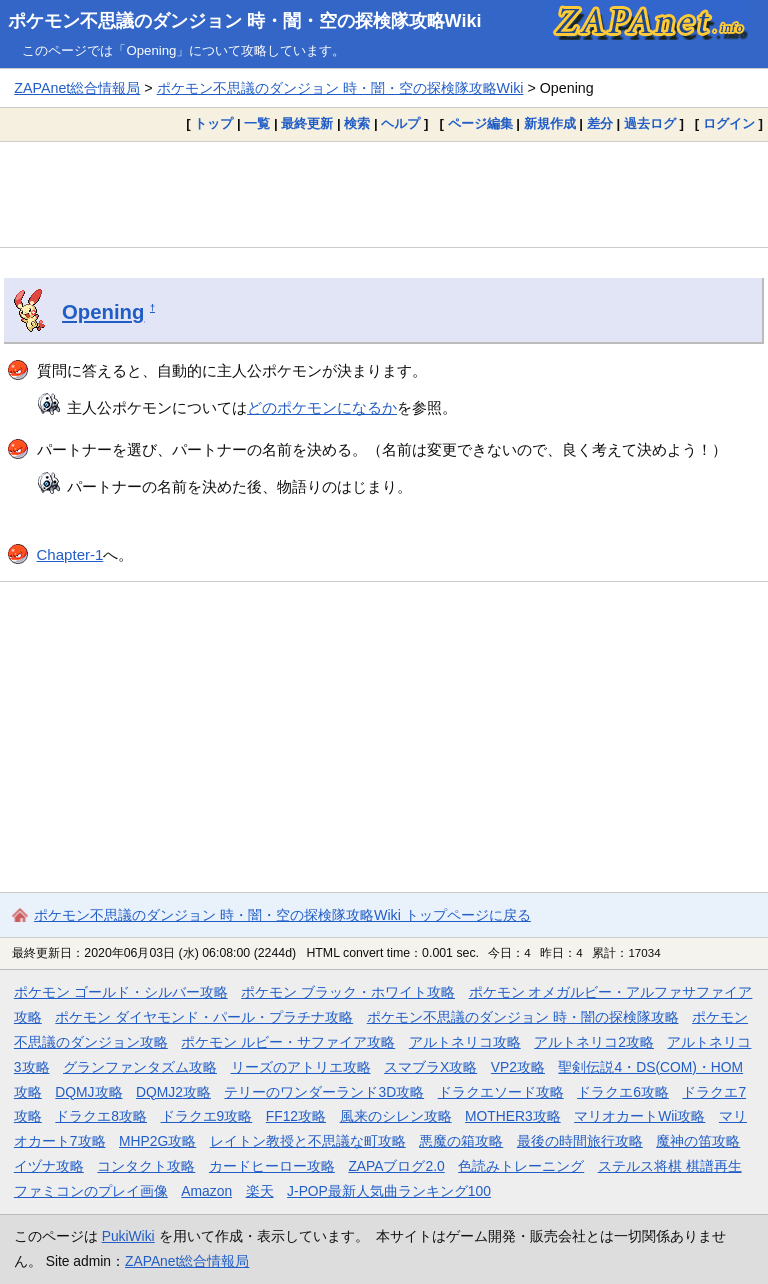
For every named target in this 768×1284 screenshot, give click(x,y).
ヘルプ (400, 123)
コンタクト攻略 (146, 1166)
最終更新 (307, 123)
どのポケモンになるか (322, 407)
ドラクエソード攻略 (501, 1092)
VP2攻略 (518, 1067)
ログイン (729, 123)
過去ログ (650, 123)
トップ (213, 123)
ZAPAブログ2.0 (396, 1166)
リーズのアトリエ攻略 (301, 1067)
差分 (600, 123)
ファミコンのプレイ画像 (91, 1191)
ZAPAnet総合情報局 (77, 88)
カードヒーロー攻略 (272, 1166)
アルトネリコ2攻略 (594, 1042)
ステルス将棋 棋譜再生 (670, 1166)
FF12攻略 (296, 1116)
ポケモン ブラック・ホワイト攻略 (348, 992)
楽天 (260, 1191)
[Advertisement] (384, 194)
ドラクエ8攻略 (101, 1116)
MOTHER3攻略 (513, 1116)
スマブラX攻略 (430, 1067)
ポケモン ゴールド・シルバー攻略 (121, 992)
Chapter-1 (70, 554)
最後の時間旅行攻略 (580, 1141)
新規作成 (550, 123)
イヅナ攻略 (49, 1166)
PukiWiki (128, 1236)
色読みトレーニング (521, 1166)
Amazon (206, 1191)
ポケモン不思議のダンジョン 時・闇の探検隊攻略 (523, 1017)
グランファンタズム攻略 (140, 1067)
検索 (357, 123)
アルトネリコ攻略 (465, 1042)
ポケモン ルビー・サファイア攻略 (288, 1042)
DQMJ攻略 (88, 1092)
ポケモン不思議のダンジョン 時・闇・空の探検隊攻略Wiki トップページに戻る (282, 915)
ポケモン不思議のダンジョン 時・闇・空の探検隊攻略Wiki (245, 21)
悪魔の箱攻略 (461, 1141)
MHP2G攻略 (157, 1141)
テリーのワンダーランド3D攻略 (324, 1092)
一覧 (257, 123)
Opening (103, 312)
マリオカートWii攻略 (639, 1116)
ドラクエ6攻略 (623, 1092)
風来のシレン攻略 (396, 1116)
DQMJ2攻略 (173, 1092)
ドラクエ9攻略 (207, 1116)
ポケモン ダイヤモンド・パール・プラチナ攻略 (204, 1017)
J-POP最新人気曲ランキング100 (389, 1191)
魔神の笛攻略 (698, 1141)
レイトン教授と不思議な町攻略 (308, 1141)
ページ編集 (480, 123)
